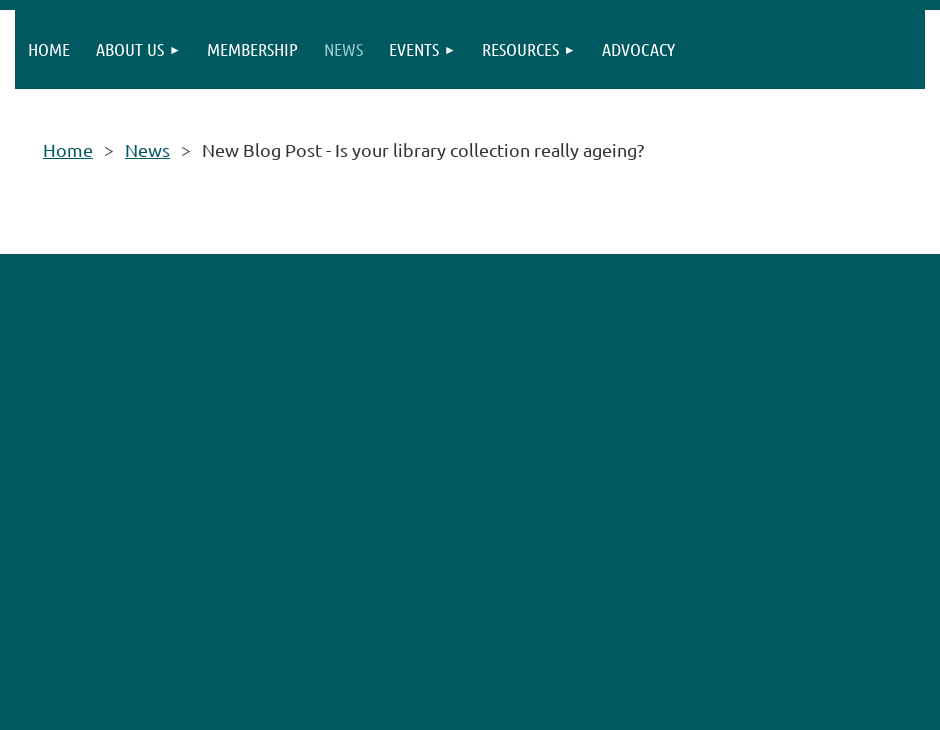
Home (68, 149)
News (147, 149)
